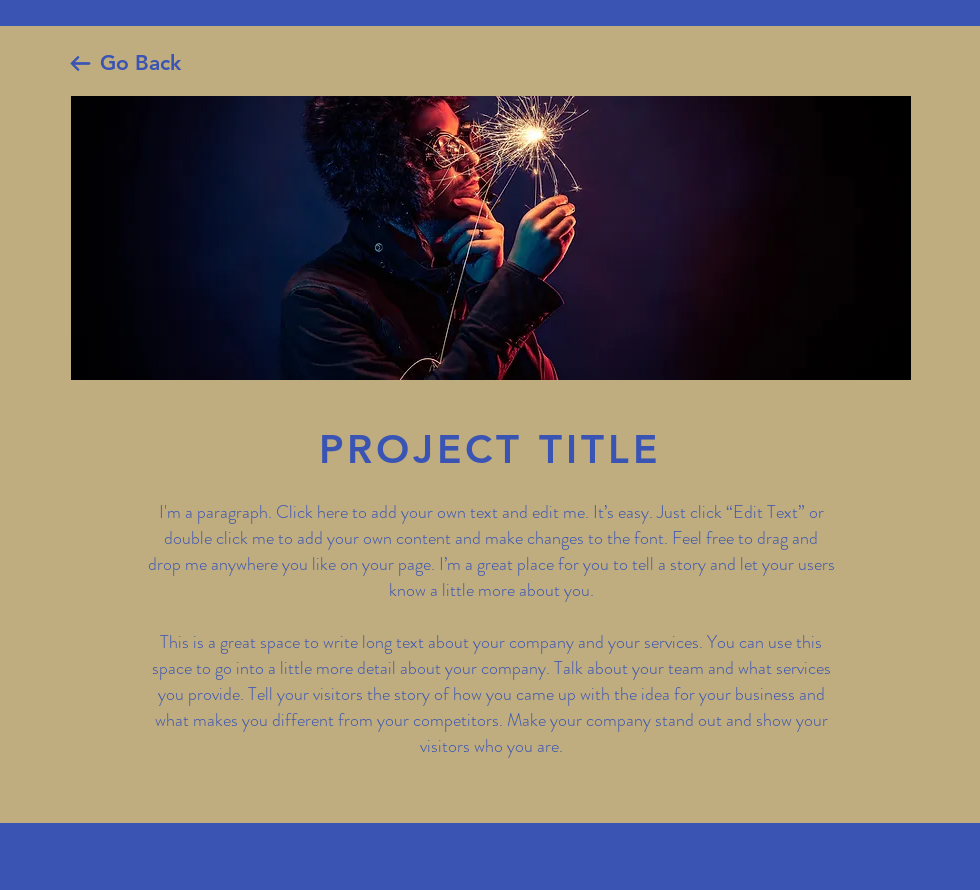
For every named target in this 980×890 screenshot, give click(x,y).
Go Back (140, 62)
